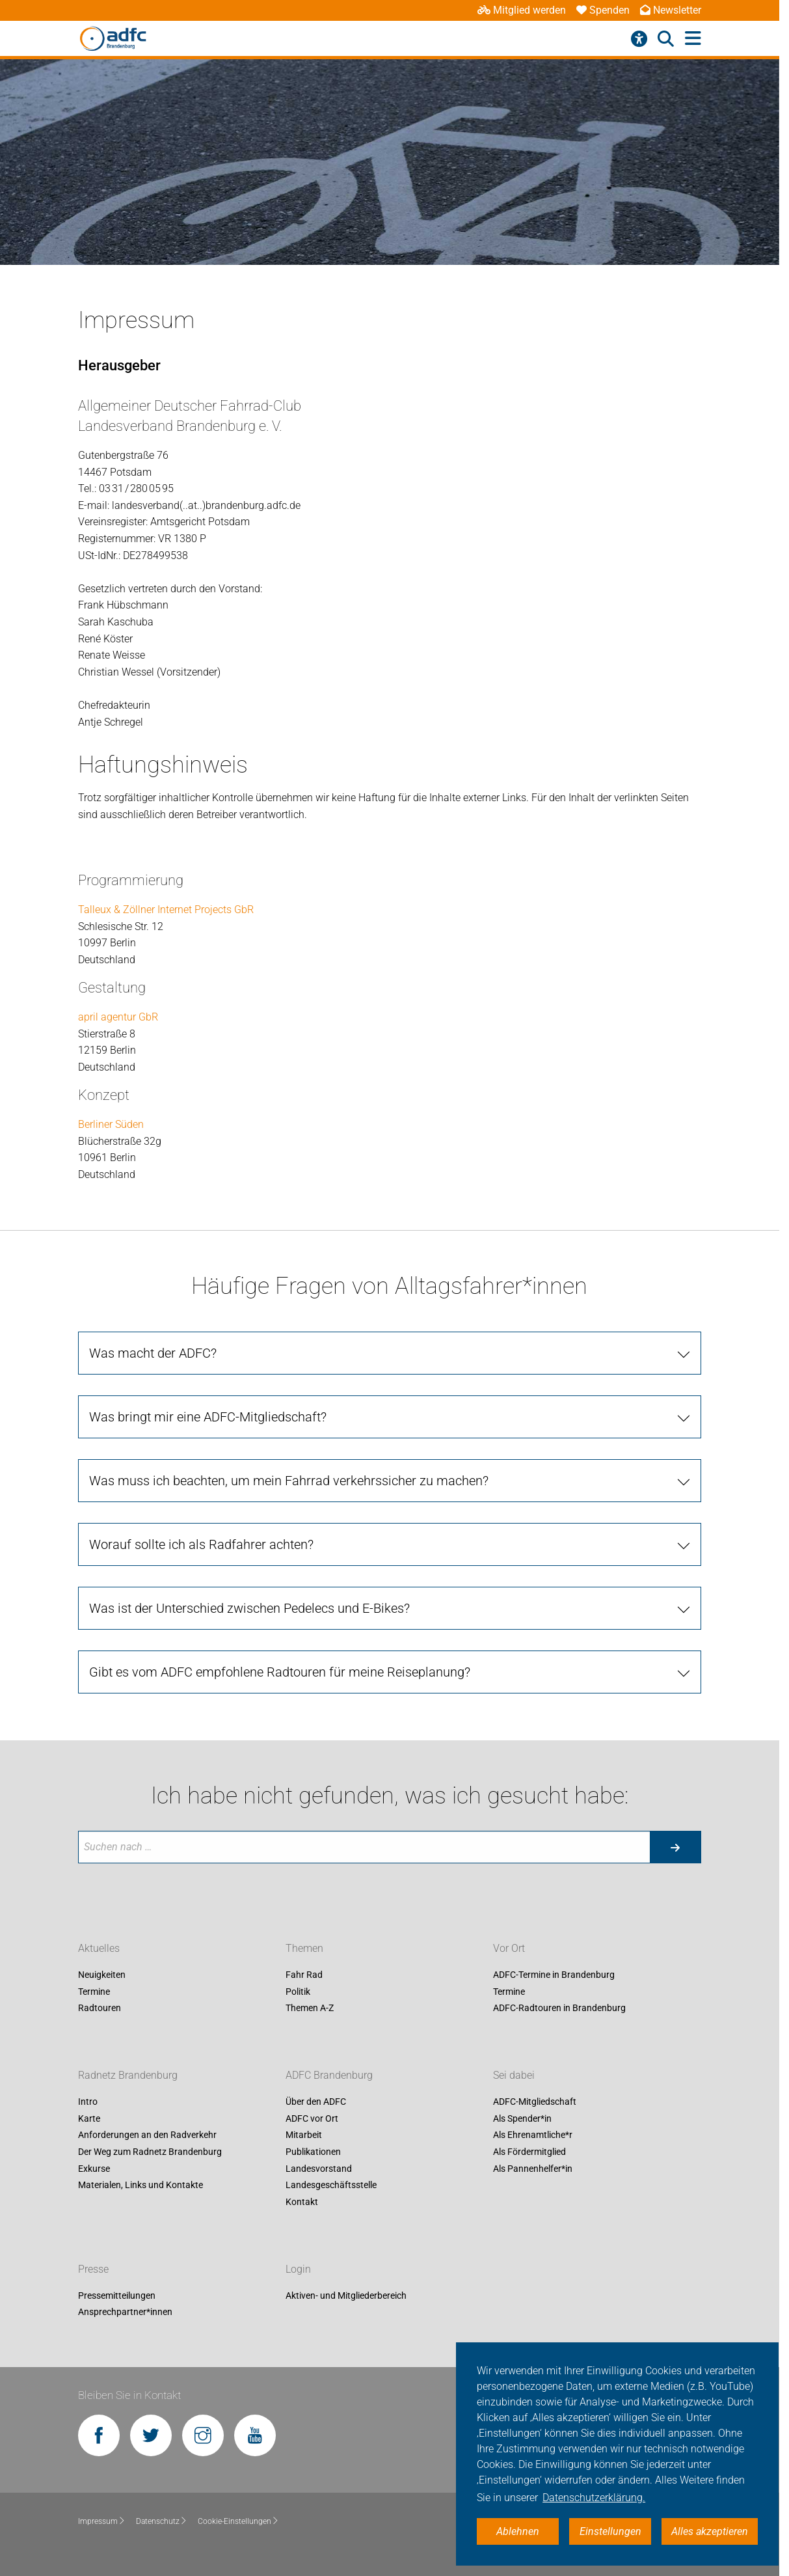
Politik (298, 1991)
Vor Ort (509, 1948)
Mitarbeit (304, 2135)
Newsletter (670, 10)
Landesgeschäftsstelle (331, 2185)
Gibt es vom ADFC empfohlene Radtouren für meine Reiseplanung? (279, 1672)
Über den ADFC (316, 2102)
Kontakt (302, 2202)
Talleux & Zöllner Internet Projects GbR (166, 909)
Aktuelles (99, 1948)
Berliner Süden (111, 1124)
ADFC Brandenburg (329, 2076)
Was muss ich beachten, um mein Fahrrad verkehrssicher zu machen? (288, 1480)
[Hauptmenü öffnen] (693, 38)
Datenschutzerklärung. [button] (593, 2497)
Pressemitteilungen (116, 2295)
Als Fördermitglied (529, 2151)
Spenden (603, 10)
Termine (94, 1991)
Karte (89, 2118)
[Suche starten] (675, 1847)
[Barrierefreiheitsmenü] (639, 39)
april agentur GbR (118, 1017)
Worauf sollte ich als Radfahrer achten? (201, 1544)
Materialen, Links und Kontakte (140, 2185)
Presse (93, 2269)
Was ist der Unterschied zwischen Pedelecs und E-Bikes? (249, 1608)
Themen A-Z (310, 2008)
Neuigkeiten (102, 1974)
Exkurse (94, 2168)
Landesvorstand (319, 2168)
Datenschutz (161, 2521)
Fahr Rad (304, 1974)
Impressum (102, 2521)
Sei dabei (514, 2076)
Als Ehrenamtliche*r (532, 2135)
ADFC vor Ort (312, 2118)
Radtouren (99, 2008)
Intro (88, 2102)
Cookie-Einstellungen (238, 2521)
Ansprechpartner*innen (125, 2312)
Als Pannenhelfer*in (532, 2168)
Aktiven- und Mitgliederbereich (346, 2295)
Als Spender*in (522, 2118)
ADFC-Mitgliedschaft (534, 2102)
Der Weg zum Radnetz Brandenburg (150, 2151)
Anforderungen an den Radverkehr (147, 2135)
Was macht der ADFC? (153, 1353)
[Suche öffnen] (666, 39)
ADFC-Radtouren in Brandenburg (559, 2008)
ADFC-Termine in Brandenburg (554, 1974)
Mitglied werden (521, 10)
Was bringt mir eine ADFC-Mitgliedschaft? (208, 1417)
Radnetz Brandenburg (128, 2076)
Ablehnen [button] (517, 2531)
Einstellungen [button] (610, 2531)
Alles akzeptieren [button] (709, 2531)
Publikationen (313, 2151)
